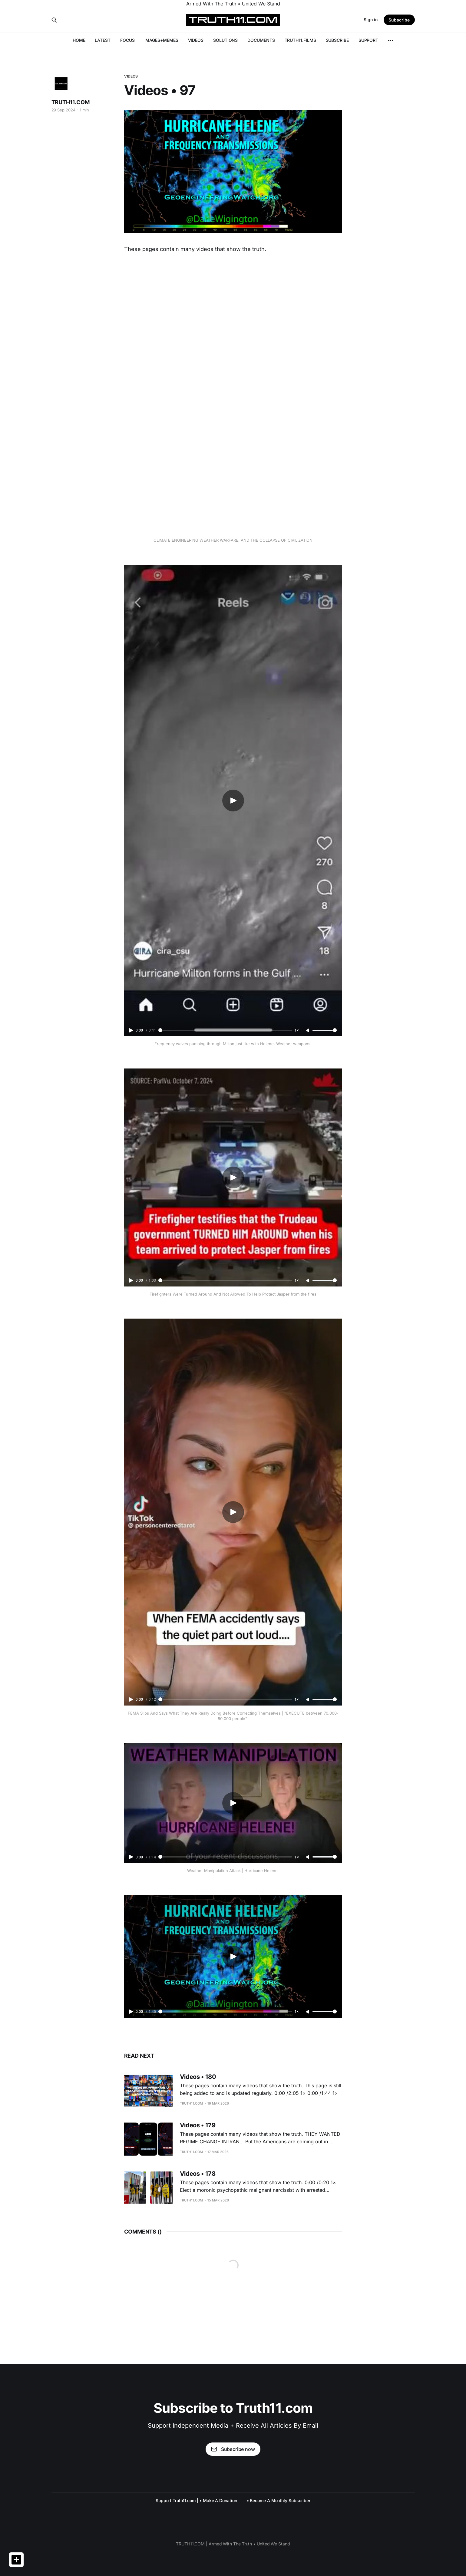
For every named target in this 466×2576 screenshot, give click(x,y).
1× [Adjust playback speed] (297, 1030)
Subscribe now (233, 2449)
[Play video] (233, 800)
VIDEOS (196, 40)
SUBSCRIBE (337, 40)
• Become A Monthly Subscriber (279, 2500)
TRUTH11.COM (70, 102)
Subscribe (399, 19)
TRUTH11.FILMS (300, 40)
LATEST (103, 40)
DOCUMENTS (261, 40)
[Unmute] (308, 1030)
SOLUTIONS (225, 40)
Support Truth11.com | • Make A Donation (196, 2500)
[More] (390, 40)
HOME (79, 40)
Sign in (371, 19)
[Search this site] (54, 20)
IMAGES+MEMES (161, 40)
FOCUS (127, 40)
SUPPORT (368, 40)
